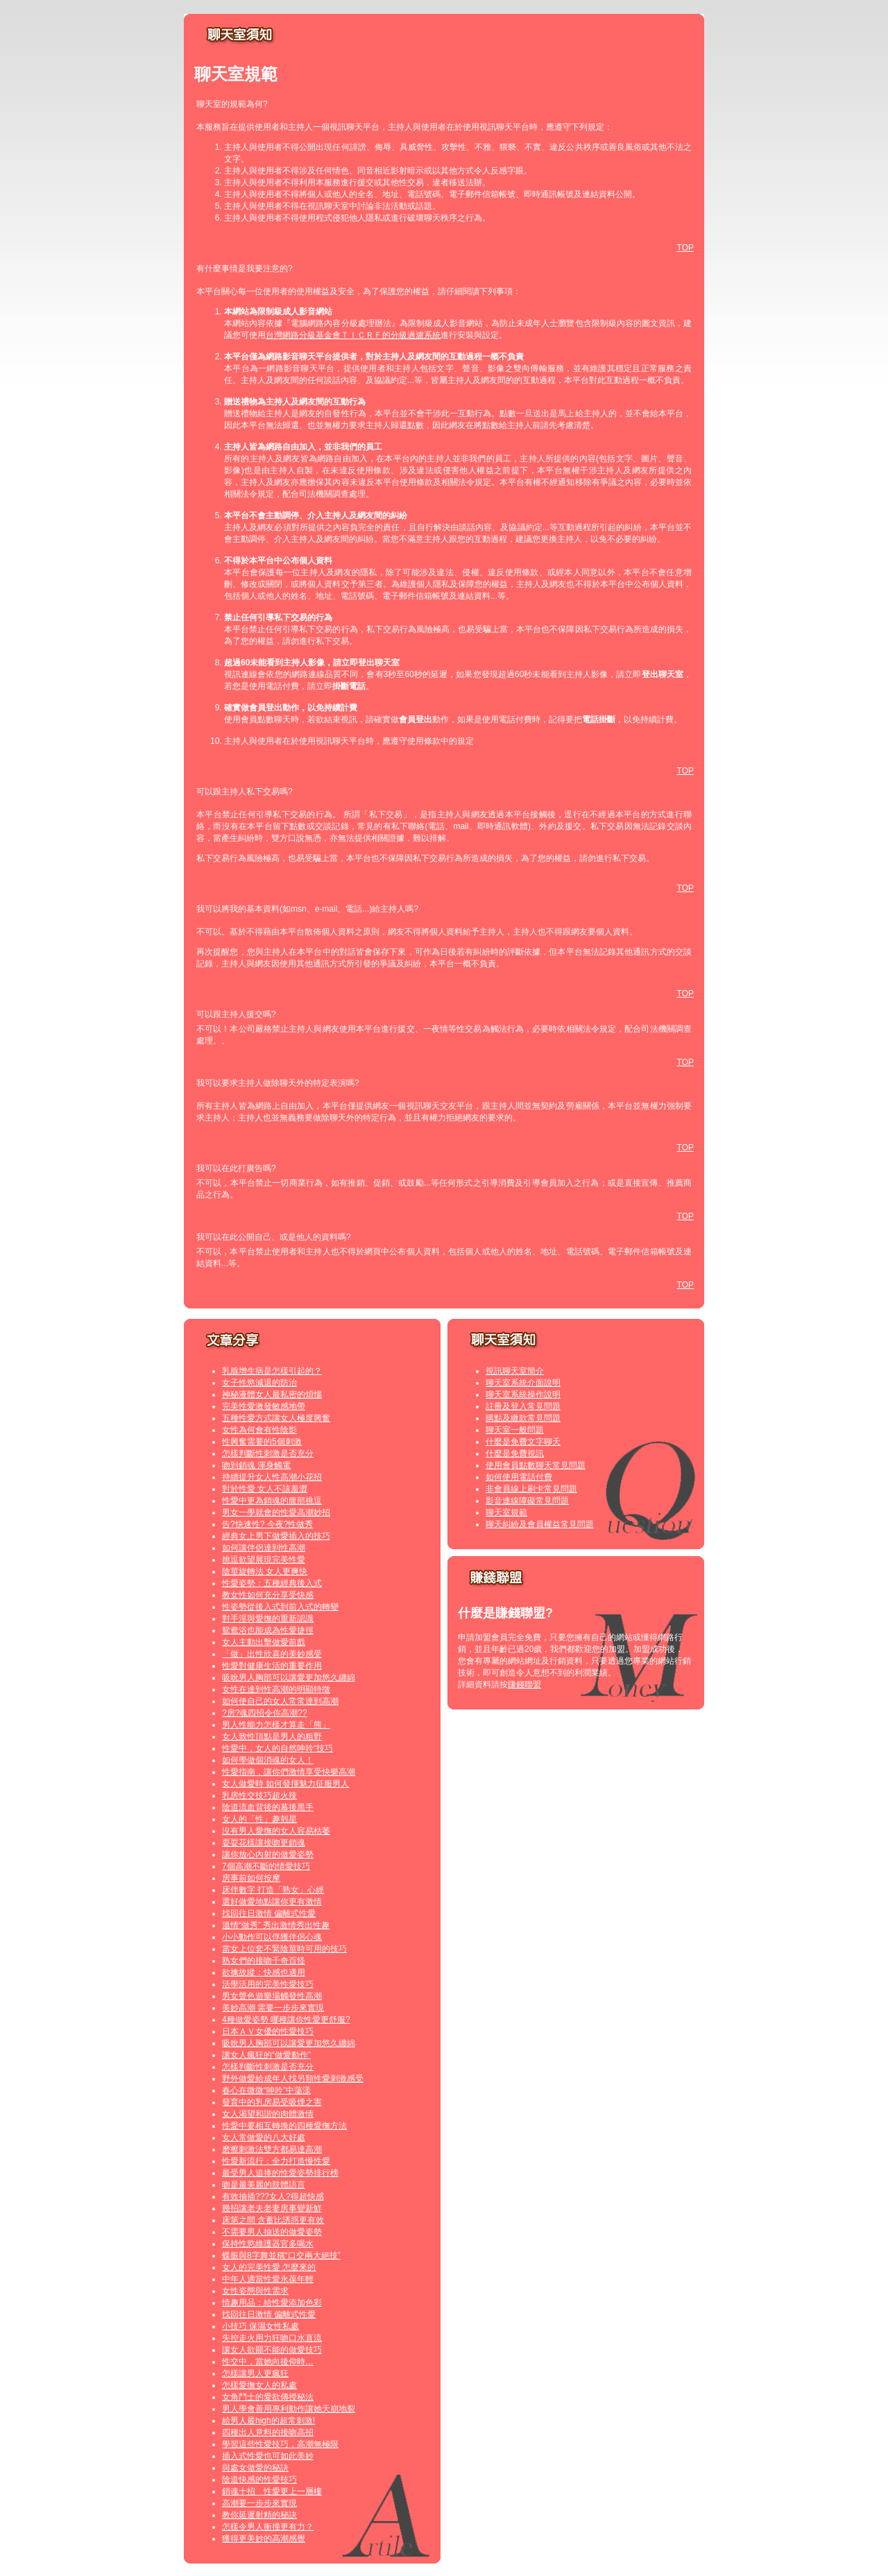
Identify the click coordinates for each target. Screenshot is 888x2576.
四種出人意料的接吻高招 (268, 2432)
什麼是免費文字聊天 (523, 1442)
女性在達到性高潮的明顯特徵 (276, 1689)
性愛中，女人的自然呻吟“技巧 (277, 1748)
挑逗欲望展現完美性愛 (263, 1559)
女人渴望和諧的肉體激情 (268, 2114)
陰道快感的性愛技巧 (259, 2479)
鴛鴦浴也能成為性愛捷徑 (268, 1630)
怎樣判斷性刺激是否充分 (268, 1453)
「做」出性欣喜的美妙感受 (272, 1654)
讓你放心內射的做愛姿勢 (268, 1854)
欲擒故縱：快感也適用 (263, 1972)
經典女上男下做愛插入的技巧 (276, 1536)
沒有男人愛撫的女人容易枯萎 (276, 1831)
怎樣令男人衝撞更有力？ (268, 2527)
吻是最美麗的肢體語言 (263, 2185)
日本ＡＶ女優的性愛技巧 (268, 2031)
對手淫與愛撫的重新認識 (268, 1618)
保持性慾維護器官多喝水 (268, 2244)
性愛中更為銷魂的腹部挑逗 (272, 1500)
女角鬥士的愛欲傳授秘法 (268, 2397)
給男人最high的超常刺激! (268, 2420)
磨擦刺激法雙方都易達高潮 (272, 2149)
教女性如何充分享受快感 (268, 1595)
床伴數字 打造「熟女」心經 (273, 1890)
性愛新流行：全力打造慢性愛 (276, 2161)
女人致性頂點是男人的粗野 (272, 1736)
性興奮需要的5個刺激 (262, 1442)
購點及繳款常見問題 (523, 1418)
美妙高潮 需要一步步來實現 (273, 2008)
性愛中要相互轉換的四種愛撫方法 (284, 2126)
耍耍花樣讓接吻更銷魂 (263, 1843)
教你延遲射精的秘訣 (259, 2515)
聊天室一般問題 (515, 1430)
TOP (685, 248)
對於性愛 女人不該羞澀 (264, 1489)
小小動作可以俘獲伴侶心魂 (272, 1937)
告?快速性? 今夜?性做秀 (267, 1524)
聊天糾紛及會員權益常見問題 (540, 1524)
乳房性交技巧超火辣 (259, 1795)
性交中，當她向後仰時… (268, 2361)
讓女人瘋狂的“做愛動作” (266, 2055)
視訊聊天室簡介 (515, 1371)
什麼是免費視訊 (515, 1453)
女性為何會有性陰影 (259, 1430)
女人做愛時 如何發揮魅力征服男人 (285, 1784)
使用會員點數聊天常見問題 (536, 1465)
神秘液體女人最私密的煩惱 (272, 1394)
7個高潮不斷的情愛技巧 (266, 1866)
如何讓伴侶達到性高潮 (263, 1548)
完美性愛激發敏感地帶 (263, 1406)
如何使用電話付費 (519, 1477)
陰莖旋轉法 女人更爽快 (264, 1571)
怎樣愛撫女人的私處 (259, 2385)
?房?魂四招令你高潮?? (264, 1713)
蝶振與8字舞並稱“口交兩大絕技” (281, 2255)
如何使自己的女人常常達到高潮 (280, 1701)
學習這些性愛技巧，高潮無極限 (280, 2444)
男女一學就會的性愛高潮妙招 (276, 1512)
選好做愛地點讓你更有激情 (272, 1902)
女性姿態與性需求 (255, 2291)
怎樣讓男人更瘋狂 (255, 2373)
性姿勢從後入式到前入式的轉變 (280, 1607)
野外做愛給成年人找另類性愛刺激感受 (293, 2078)
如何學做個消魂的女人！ (268, 1760)
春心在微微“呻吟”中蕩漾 (266, 2090)
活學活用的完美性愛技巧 (268, 1984)
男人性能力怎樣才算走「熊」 (276, 1725)
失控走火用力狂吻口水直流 (272, 2338)
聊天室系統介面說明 (523, 1383)
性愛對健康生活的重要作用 (272, 1666)
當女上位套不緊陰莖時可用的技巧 (284, 1949)
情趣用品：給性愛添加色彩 (272, 2303)
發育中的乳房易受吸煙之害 (272, 2102)
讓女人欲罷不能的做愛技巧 (272, 2350)
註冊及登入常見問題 (523, 1406)
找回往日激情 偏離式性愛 (269, 1913)
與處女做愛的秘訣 (255, 2468)
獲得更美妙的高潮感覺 (263, 2538)
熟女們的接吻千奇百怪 (263, 1960)
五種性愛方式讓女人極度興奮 (276, 1418)
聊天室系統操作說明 (523, 1394)
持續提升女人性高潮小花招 (272, 1477)
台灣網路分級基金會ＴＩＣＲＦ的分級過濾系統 (353, 335)
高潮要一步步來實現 (259, 2503)
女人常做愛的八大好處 (263, 2137)
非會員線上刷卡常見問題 (531, 1489)
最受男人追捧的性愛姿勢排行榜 (280, 2173)
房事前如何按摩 (251, 1878)
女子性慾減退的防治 (259, 1383)
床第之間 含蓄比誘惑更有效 (273, 2220)
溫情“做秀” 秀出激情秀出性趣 (276, 1925)
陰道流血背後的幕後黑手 (268, 1807)
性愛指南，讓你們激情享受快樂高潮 (288, 1772)
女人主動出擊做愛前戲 (263, 1642)
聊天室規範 (506, 1512)
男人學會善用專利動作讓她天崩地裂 (288, 2409)
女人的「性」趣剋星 (259, 1819)
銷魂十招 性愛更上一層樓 (272, 2491)
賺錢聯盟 (524, 1684)
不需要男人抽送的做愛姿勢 (272, 2232)
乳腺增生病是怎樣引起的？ (272, 1371)
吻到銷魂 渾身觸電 (256, 1465)
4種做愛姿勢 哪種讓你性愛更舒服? (286, 2019)
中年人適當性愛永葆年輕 (268, 2279)
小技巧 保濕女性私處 (260, 2326)
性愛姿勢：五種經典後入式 (272, 1583)
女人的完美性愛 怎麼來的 (269, 2267)
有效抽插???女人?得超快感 (273, 2196)
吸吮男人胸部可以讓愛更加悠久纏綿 (288, 1677)
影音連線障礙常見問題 (527, 1500)
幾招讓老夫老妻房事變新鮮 (272, 2208)
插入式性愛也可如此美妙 (268, 2456)
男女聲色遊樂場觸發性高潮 (272, 1996)
